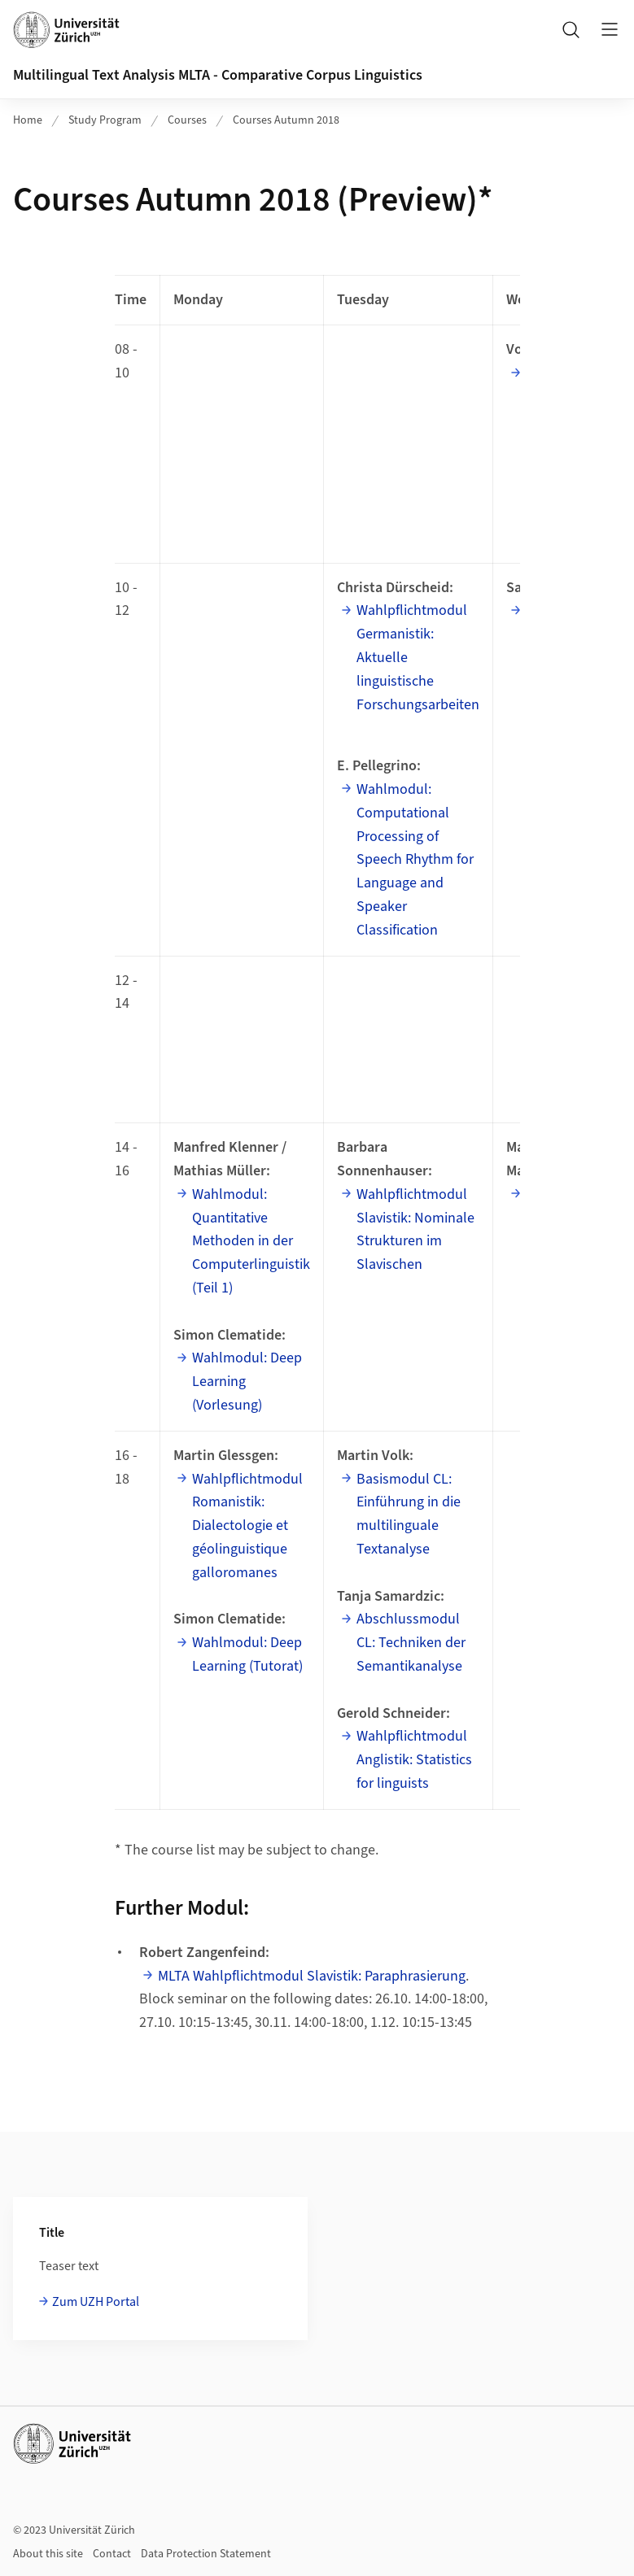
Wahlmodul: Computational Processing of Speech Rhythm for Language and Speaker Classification (415, 859)
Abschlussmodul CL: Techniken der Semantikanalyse (411, 1642)
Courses (187, 120)
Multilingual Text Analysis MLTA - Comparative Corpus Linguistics (217, 75)
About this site (48, 2554)
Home (27, 120)
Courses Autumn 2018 (286, 120)
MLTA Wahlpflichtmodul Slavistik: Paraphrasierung (312, 1976)
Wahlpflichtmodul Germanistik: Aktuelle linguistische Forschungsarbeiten (417, 657)
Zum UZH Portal (95, 2302)
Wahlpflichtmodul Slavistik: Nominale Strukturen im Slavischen (415, 1229)
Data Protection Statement (206, 2554)
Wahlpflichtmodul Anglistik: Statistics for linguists (414, 1760)
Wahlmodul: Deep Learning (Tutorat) (247, 1654)
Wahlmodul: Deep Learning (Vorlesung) (247, 1381)
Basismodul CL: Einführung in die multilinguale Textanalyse (408, 1514)
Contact (112, 2554)
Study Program (105, 120)
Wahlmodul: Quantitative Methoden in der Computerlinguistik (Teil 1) (251, 1241)
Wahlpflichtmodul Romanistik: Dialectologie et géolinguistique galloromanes (247, 1526)
